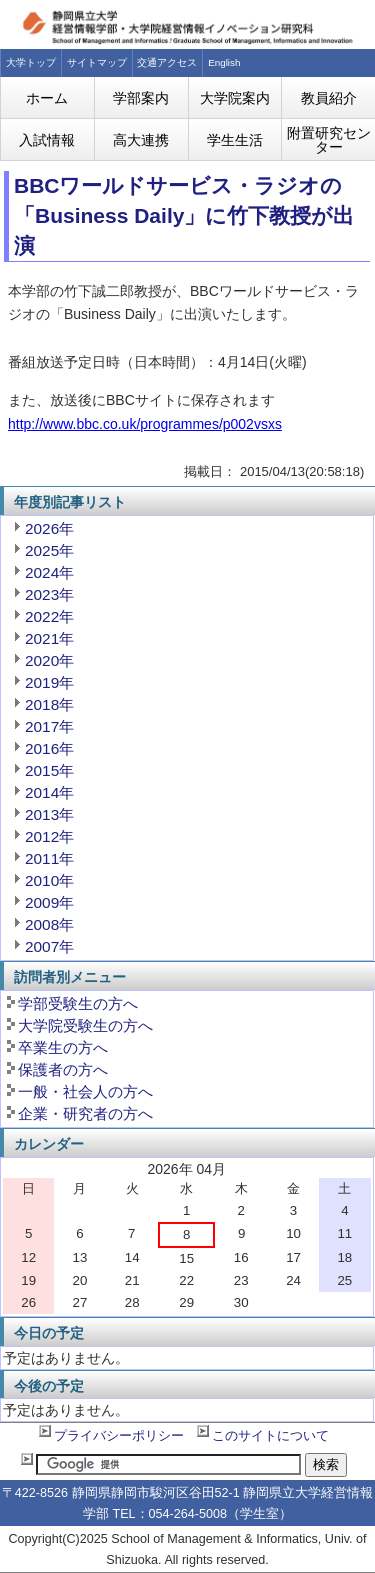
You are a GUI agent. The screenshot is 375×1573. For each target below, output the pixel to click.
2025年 (49, 550)
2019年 (49, 682)
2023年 (49, 594)
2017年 (49, 726)
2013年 (49, 814)
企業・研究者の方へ (85, 1113)
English (224, 62)
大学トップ (31, 62)
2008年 (49, 924)
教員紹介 (329, 98)
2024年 (49, 572)
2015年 (49, 770)
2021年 (49, 638)
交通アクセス (167, 62)
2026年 (49, 528)
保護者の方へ (63, 1069)
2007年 (49, 946)
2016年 (49, 748)
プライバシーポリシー (119, 1436)
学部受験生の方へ (78, 1003)
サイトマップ (97, 62)
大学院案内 (235, 98)
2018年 (49, 704)
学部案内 (141, 98)
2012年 (49, 836)
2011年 (49, 858)
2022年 (49, 616)
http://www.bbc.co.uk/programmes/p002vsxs (145, 424)
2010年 (49, 880)
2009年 (49, 902)
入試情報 (47, 140)
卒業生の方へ (63, 1047)
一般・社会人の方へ (85, 1091)
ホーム (47, 98)
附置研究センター (329, 140)
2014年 (49, 792)
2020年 (49, 660)
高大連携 (141, 140)
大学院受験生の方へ (85, 1025)
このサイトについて (270, 1436)
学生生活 (235, 140)
